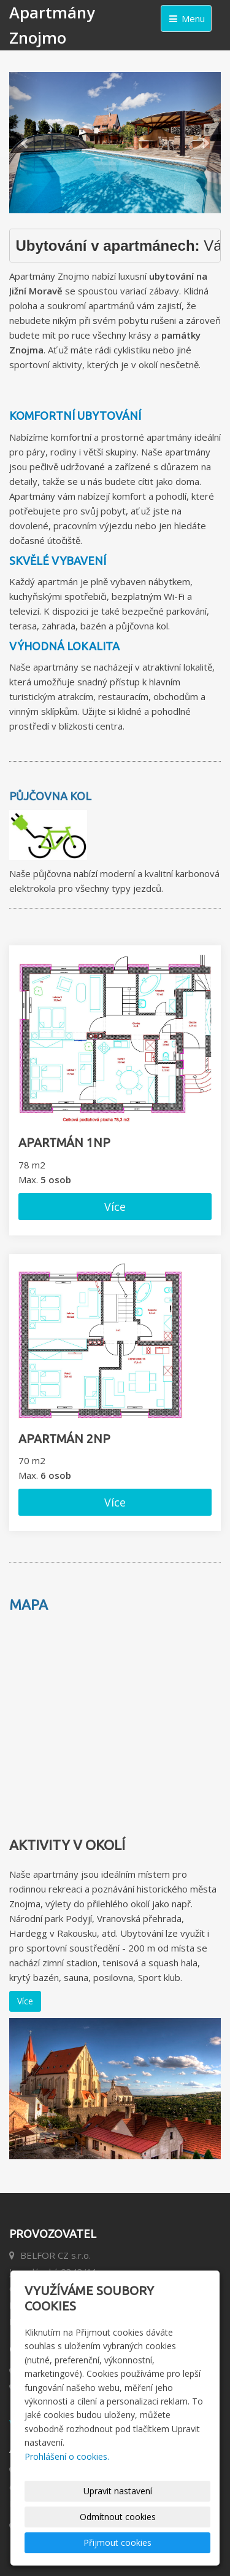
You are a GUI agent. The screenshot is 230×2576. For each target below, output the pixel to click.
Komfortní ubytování (75, 415)
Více (115, 1206)
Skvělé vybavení (57, 560)
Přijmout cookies (117, 2542)
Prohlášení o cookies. (67, 2456)
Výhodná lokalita (64, 646)
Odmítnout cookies (118, 2517)
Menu (186, 18)
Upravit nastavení (117, 2491)
